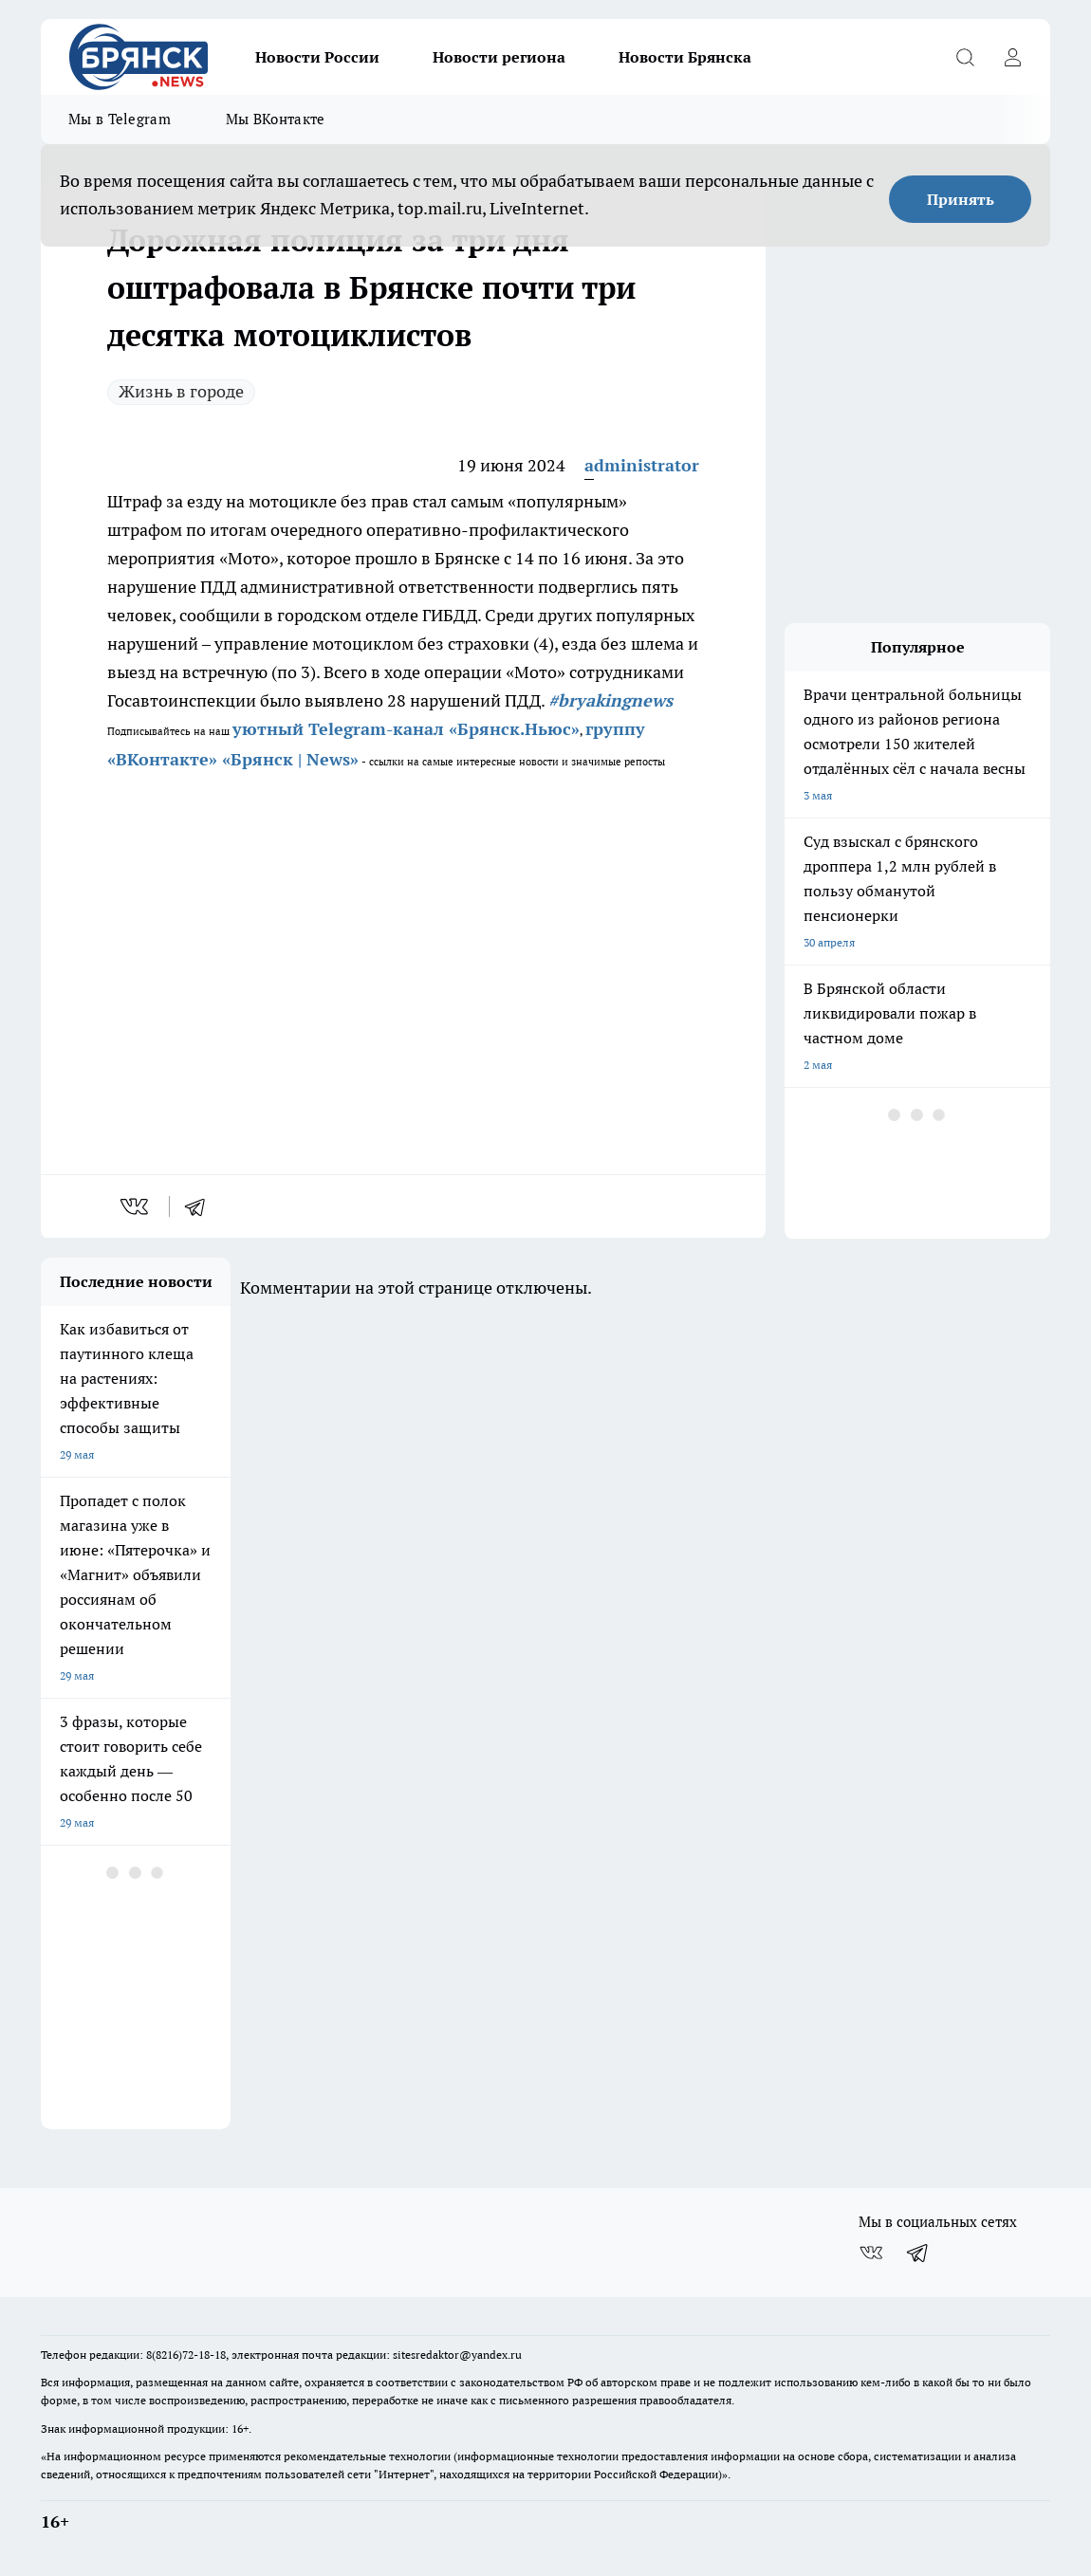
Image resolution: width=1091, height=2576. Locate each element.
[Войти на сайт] (1012, 57)
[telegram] (201, 1206)
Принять (960, 199)
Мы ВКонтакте (275, 119)
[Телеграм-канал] (918, 2253)
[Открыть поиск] (965, 57)
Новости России (317, 56)
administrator (641, 465)
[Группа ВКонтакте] (871, 2253)
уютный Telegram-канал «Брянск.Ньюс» (406, 729)
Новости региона (499, 56)
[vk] (136, 1206)
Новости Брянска (685, 56)
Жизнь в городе (181, 391)
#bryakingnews (610, 700)
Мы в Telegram (119, 119)
